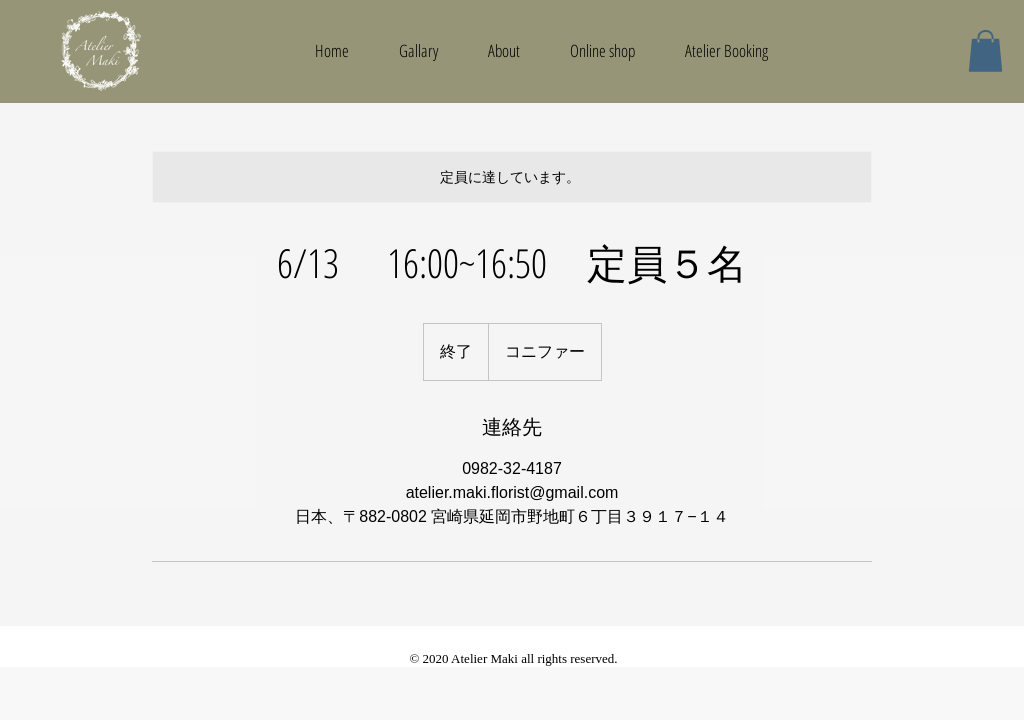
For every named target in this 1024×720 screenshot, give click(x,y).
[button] (985, 51)
